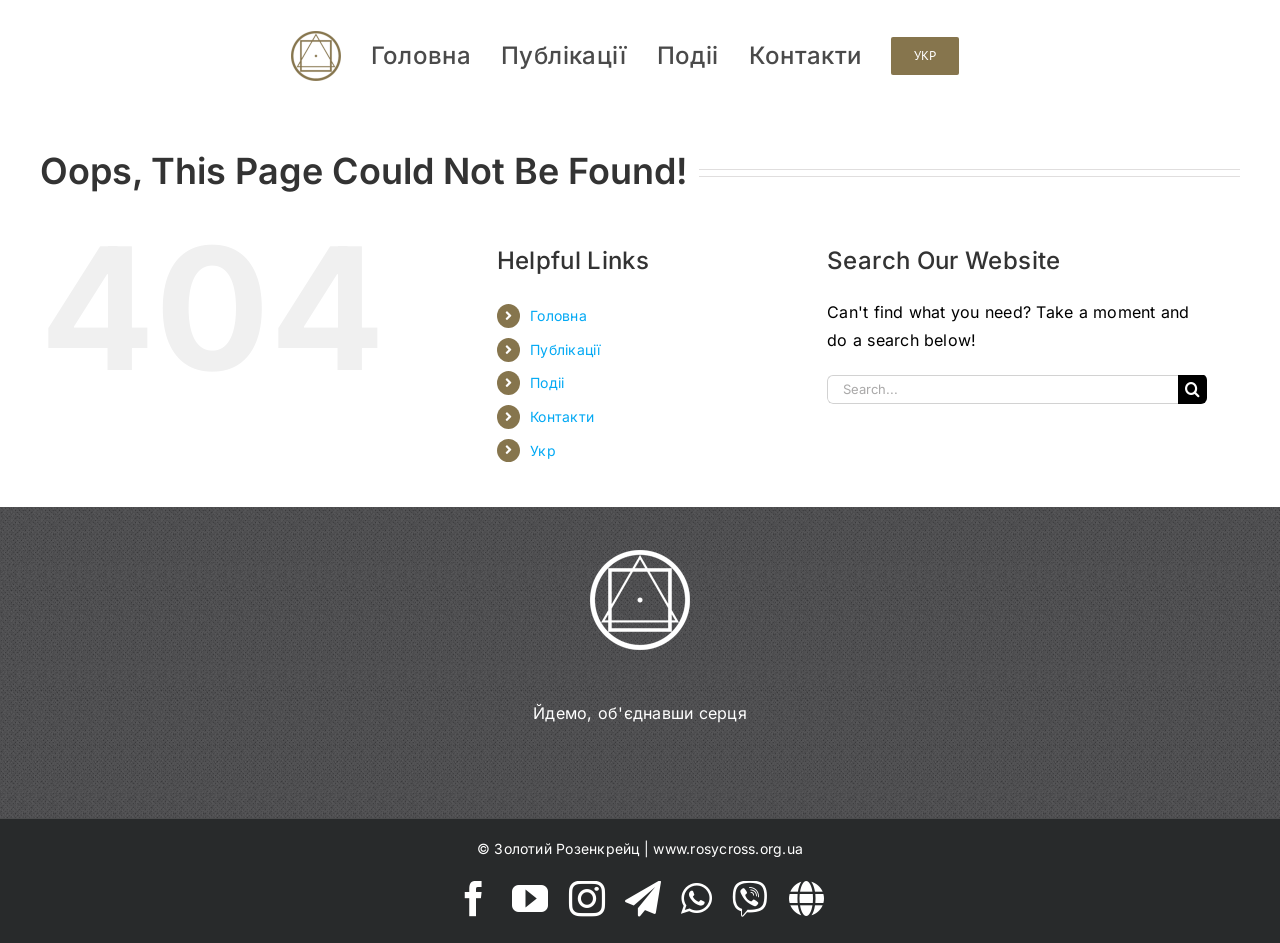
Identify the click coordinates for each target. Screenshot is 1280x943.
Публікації (565, 349)
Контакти (562, 416)
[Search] (1192, 389)
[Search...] (1002, 389)
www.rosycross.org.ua (728, 848)
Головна (558, 315)
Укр (543, 450)
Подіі (547, 382)
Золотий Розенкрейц (566, 848)
